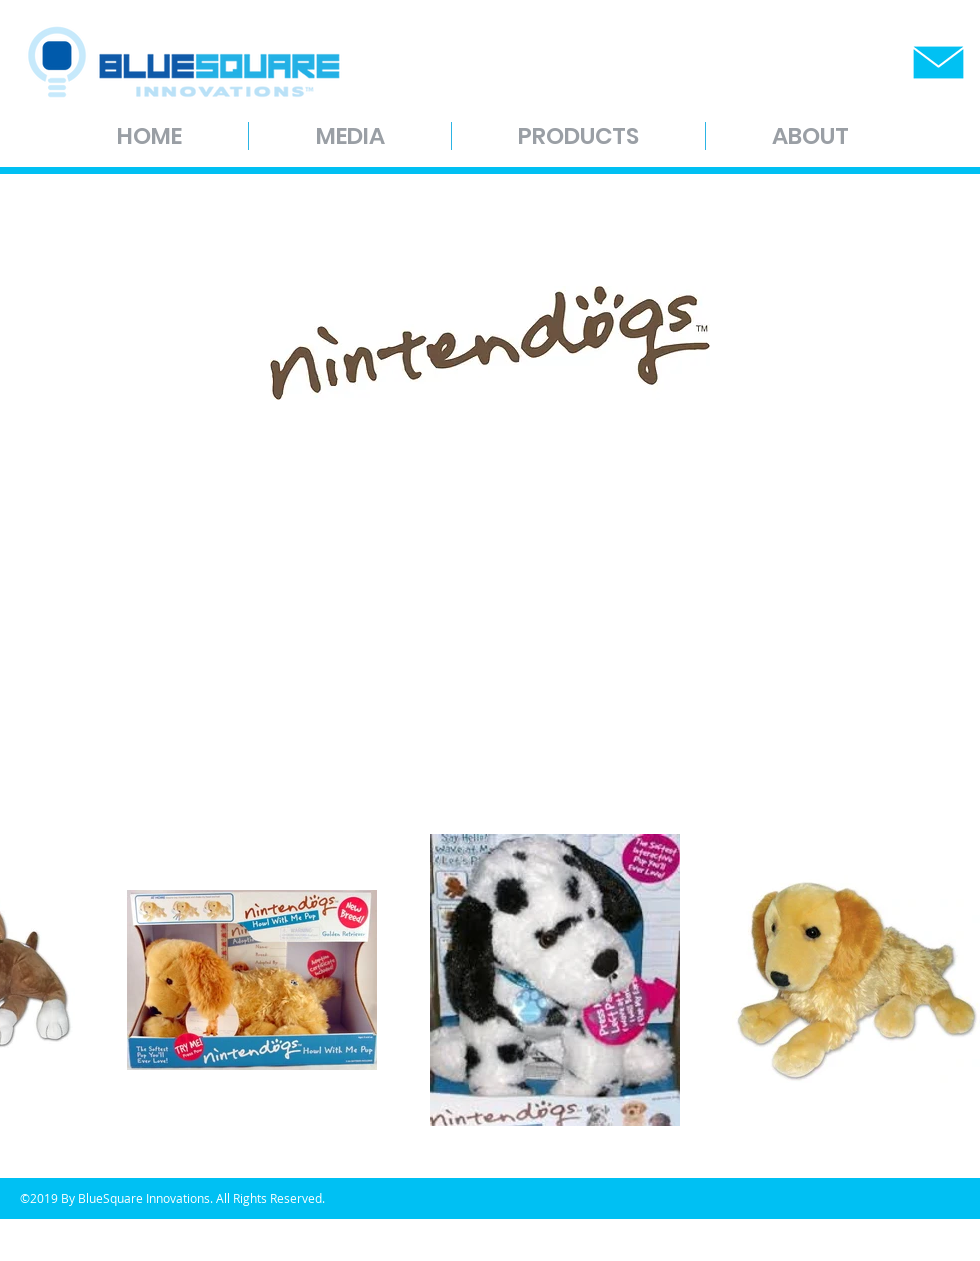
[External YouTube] (510, 602)
